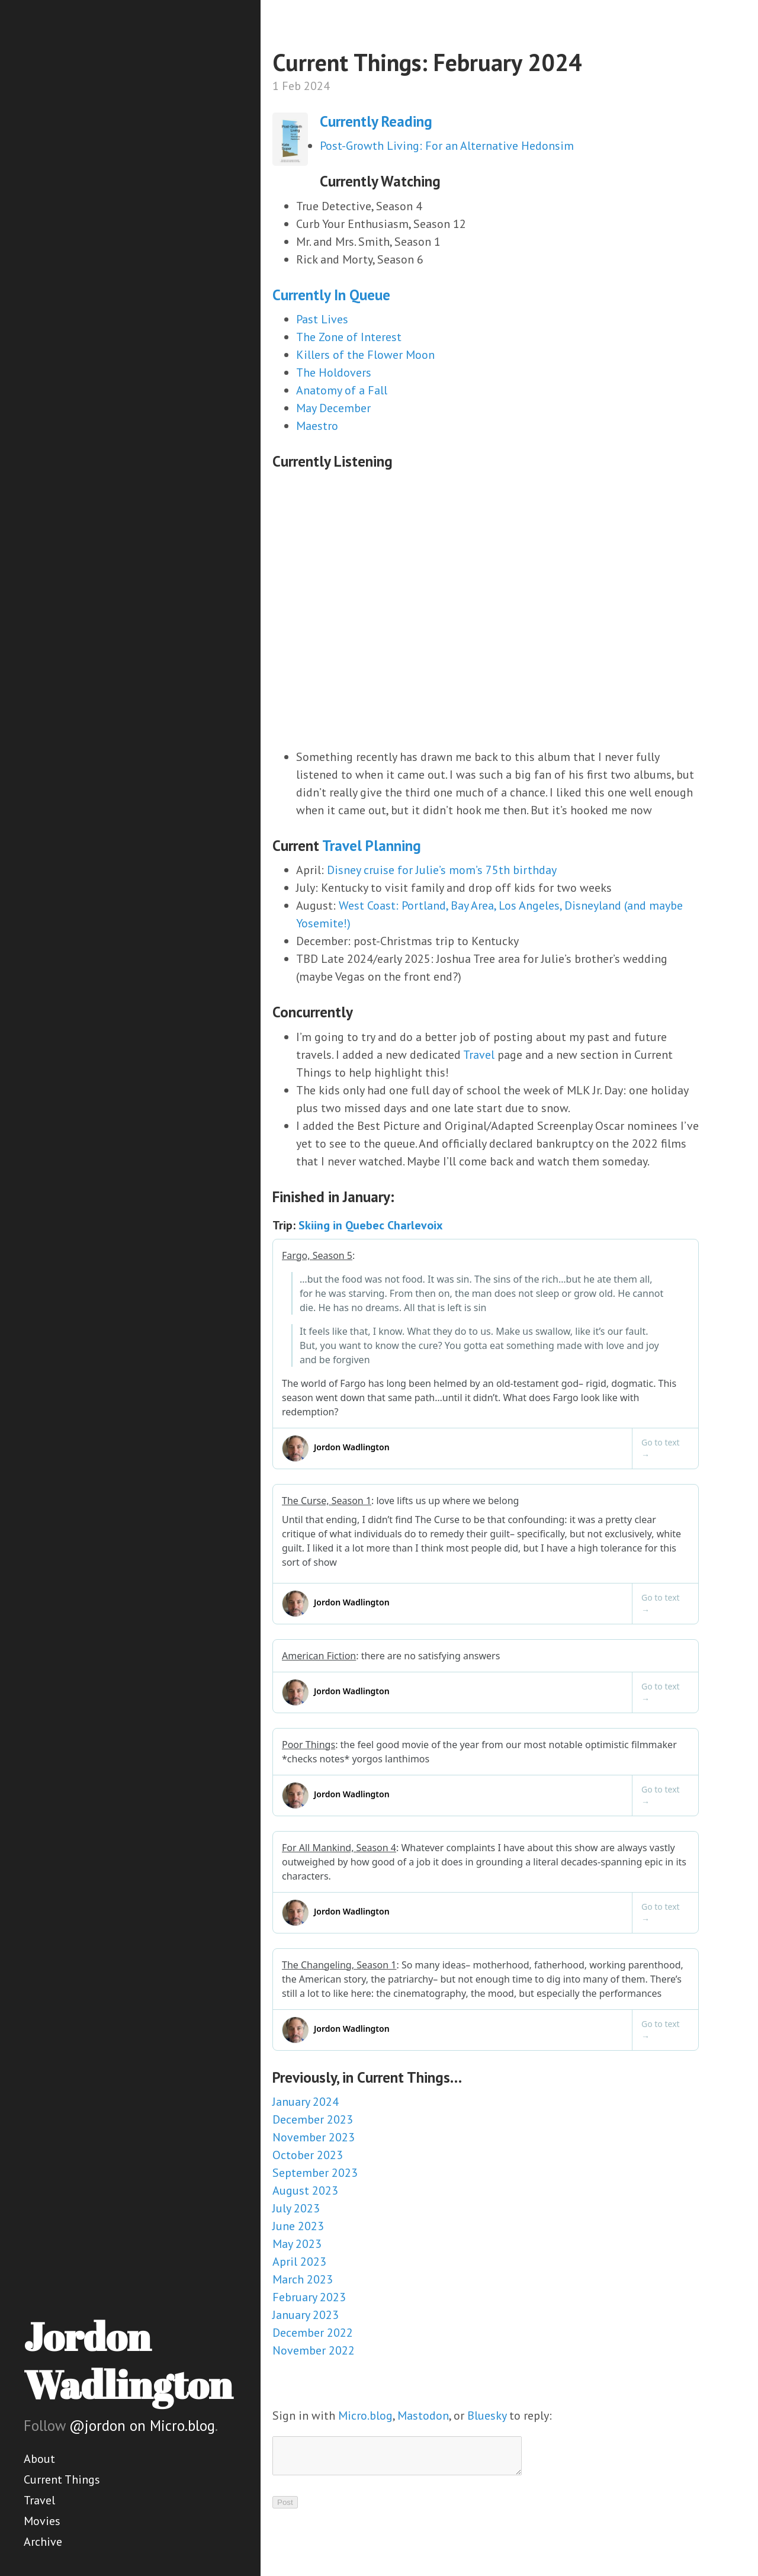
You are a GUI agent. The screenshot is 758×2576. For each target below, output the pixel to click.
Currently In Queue (331, 294)
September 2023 (315, 2172)
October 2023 (307, 2155)
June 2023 (298, 2226)
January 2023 (305, 2315)
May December (333, 408)
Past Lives (322, 319)
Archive (43, 2541)
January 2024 (305, 2101)
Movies (42, 2521)
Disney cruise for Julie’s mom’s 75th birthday (442, 870)
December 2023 (312, 2119)
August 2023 (305, 2190)
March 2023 (302, 2279)
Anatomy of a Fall (341, 390)
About (39, 2458)
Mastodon (423, 2415)
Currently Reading (376, 121)
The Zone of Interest (349, 337)
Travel (39, 2500)
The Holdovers (333, 372)
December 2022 (312, 2332)
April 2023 (299, 2261)
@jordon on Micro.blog (142, 2425)
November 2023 (313, 2137)
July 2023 (296, 2208)
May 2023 (297, 2243)
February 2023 (309, 2297)
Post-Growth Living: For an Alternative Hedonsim (447, 145)
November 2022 (313, 2350)
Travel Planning (371, 845)
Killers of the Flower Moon (365, 354)
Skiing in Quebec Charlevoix (370, 1225)
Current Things (62, 2479)
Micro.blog (365, 2415)
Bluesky (486, 2415)
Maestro (317, 425)
